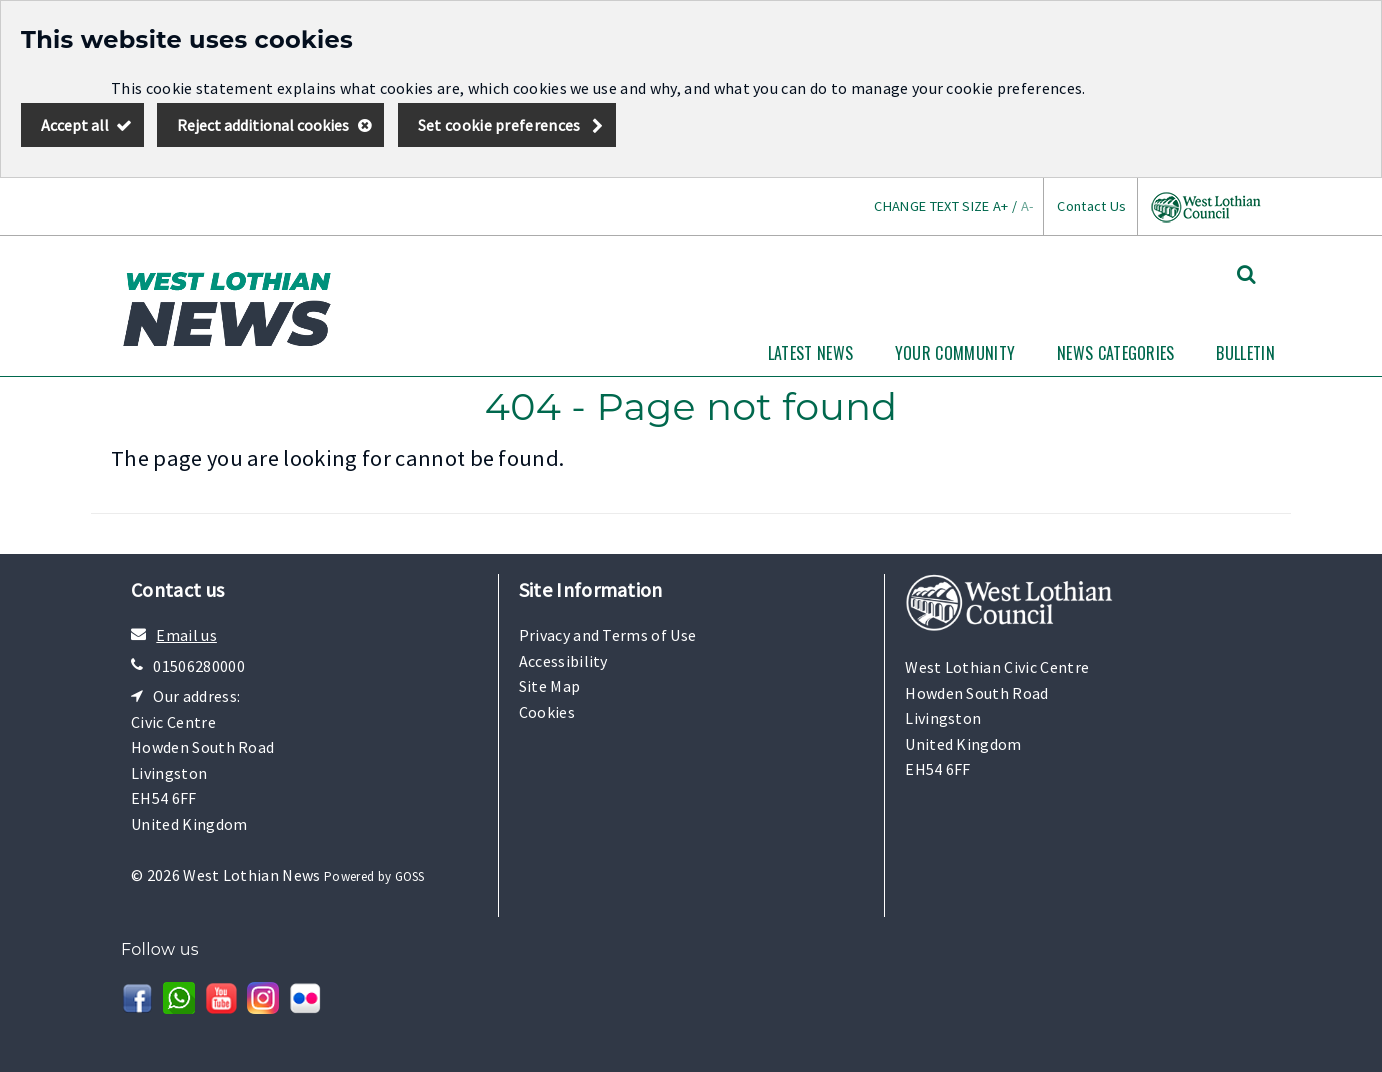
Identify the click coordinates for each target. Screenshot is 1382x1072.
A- (1027, 206)
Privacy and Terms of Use (608, 635)
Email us (186, 635)
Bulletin (1245, 353)
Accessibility (563, 661)
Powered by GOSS (374, 876)
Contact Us (1091, 206)
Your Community (955, 353)
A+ (1001, 206)
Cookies (547, 712)
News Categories (1116, 353)
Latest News (811, 353)
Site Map (550, 686)
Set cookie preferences (499, 125)
